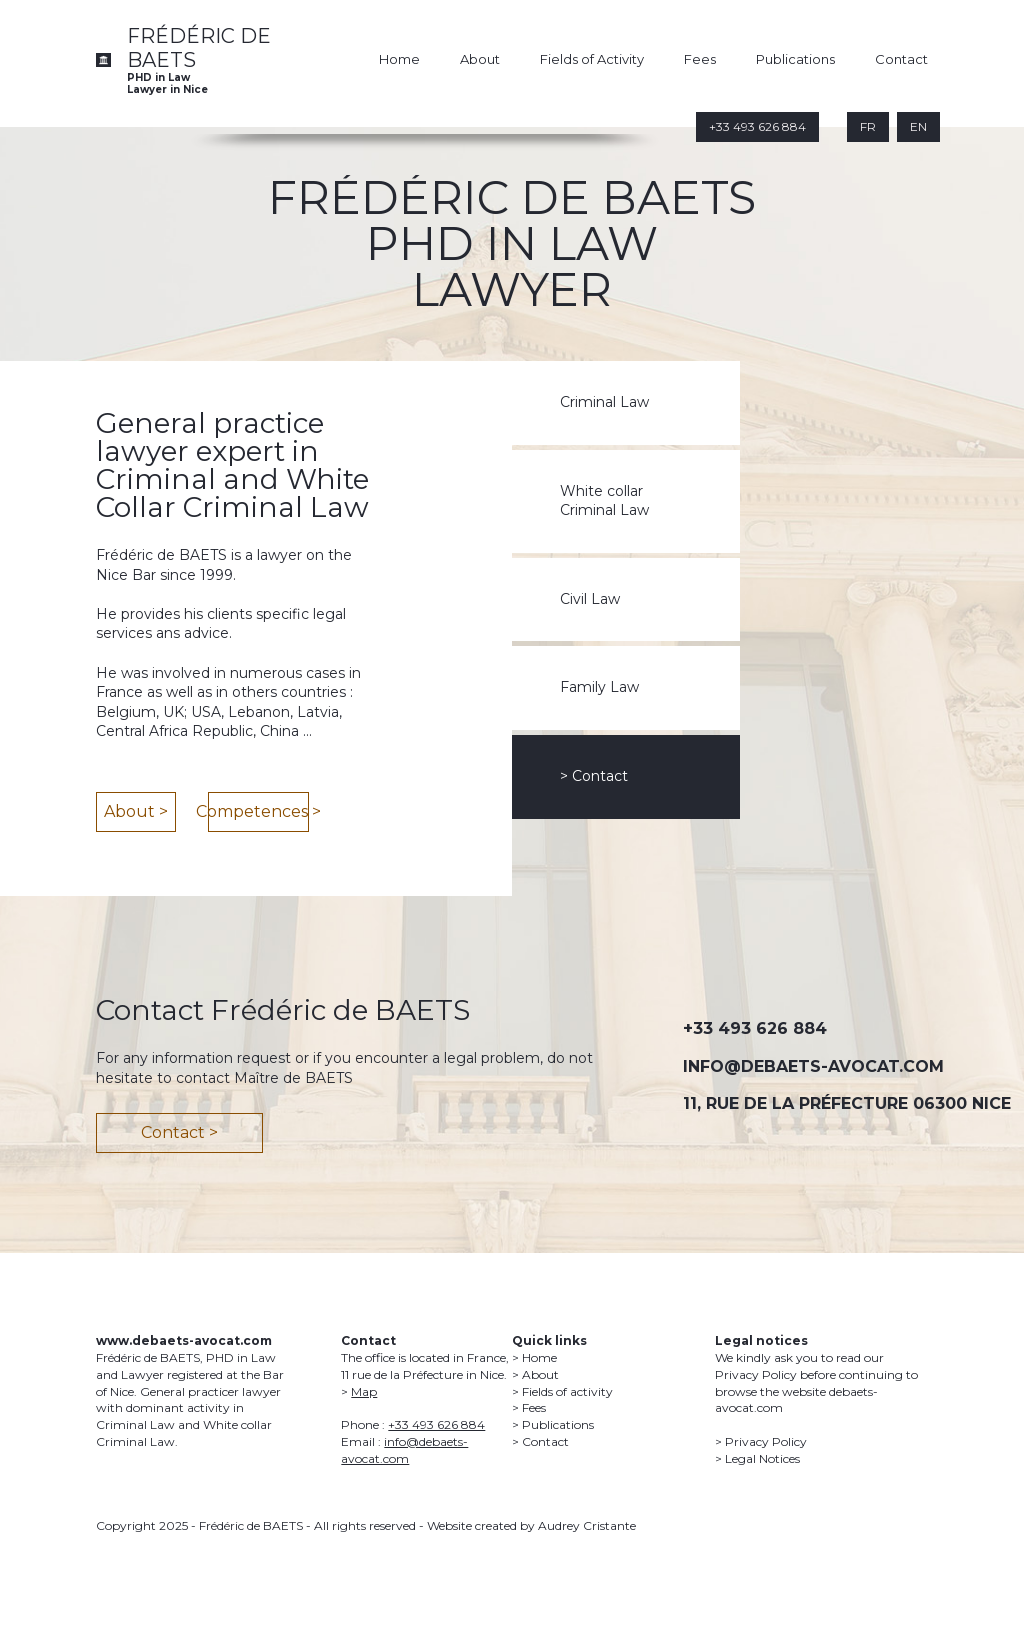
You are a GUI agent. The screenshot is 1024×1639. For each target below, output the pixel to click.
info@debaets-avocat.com (404, 1450)
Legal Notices (762, 1458)
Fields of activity (567, 1391)
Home (399, 59)
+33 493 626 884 (755, 1028)
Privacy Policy (766, 1441)
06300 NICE (962, 1103)
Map (364, 1391)
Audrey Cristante (587, 1525)
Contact (901, 59)
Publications (795, 59)
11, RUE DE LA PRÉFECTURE (795, 1103)
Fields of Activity (592, 59)
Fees (700, 59)
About (480, 59)
